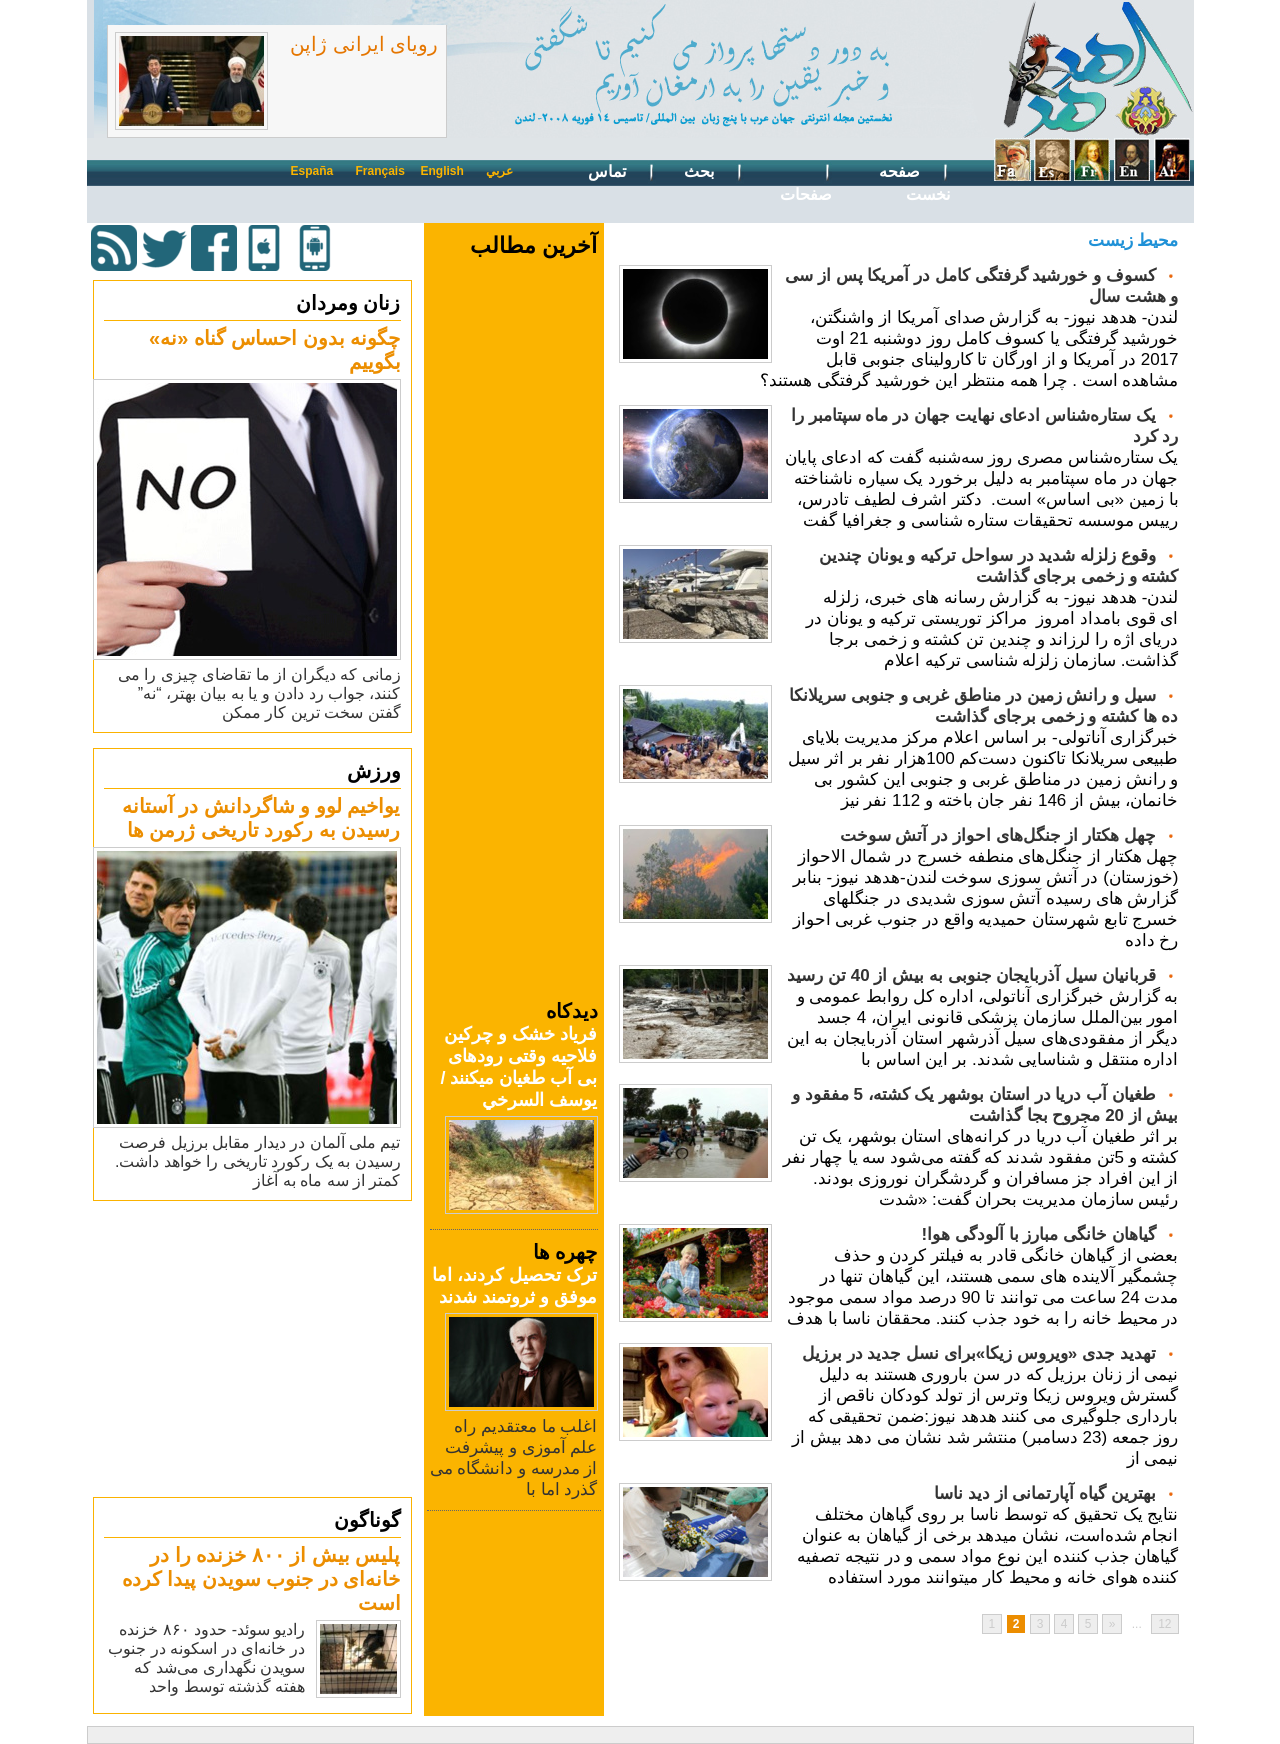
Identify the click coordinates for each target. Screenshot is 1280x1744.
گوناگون (367, 1520)
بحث (713, 172)
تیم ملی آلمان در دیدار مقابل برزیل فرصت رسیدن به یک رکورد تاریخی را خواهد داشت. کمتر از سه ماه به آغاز (258, 1161)
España (312, 171)
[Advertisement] (255, 1348)
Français (380, 171)
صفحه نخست (914, 181)
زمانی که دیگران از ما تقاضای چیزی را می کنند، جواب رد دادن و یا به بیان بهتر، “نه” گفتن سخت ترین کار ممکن (259, 693)
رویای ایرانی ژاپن (364, 44)
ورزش (374, 771)
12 (1164, 1624)
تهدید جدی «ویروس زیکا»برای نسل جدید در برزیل (979, 1353)
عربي (499, 171)
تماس (621, 172)
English (442, 171)
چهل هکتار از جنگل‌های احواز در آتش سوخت (998, 835)
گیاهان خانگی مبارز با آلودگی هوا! (1038, 1234)
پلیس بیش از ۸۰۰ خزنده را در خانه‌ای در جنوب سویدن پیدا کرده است (261, 1579)
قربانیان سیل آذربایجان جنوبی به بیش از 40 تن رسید (971, 975)
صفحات (806, 181)
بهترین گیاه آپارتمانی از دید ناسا (1045, 1493)
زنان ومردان (348, 303)
